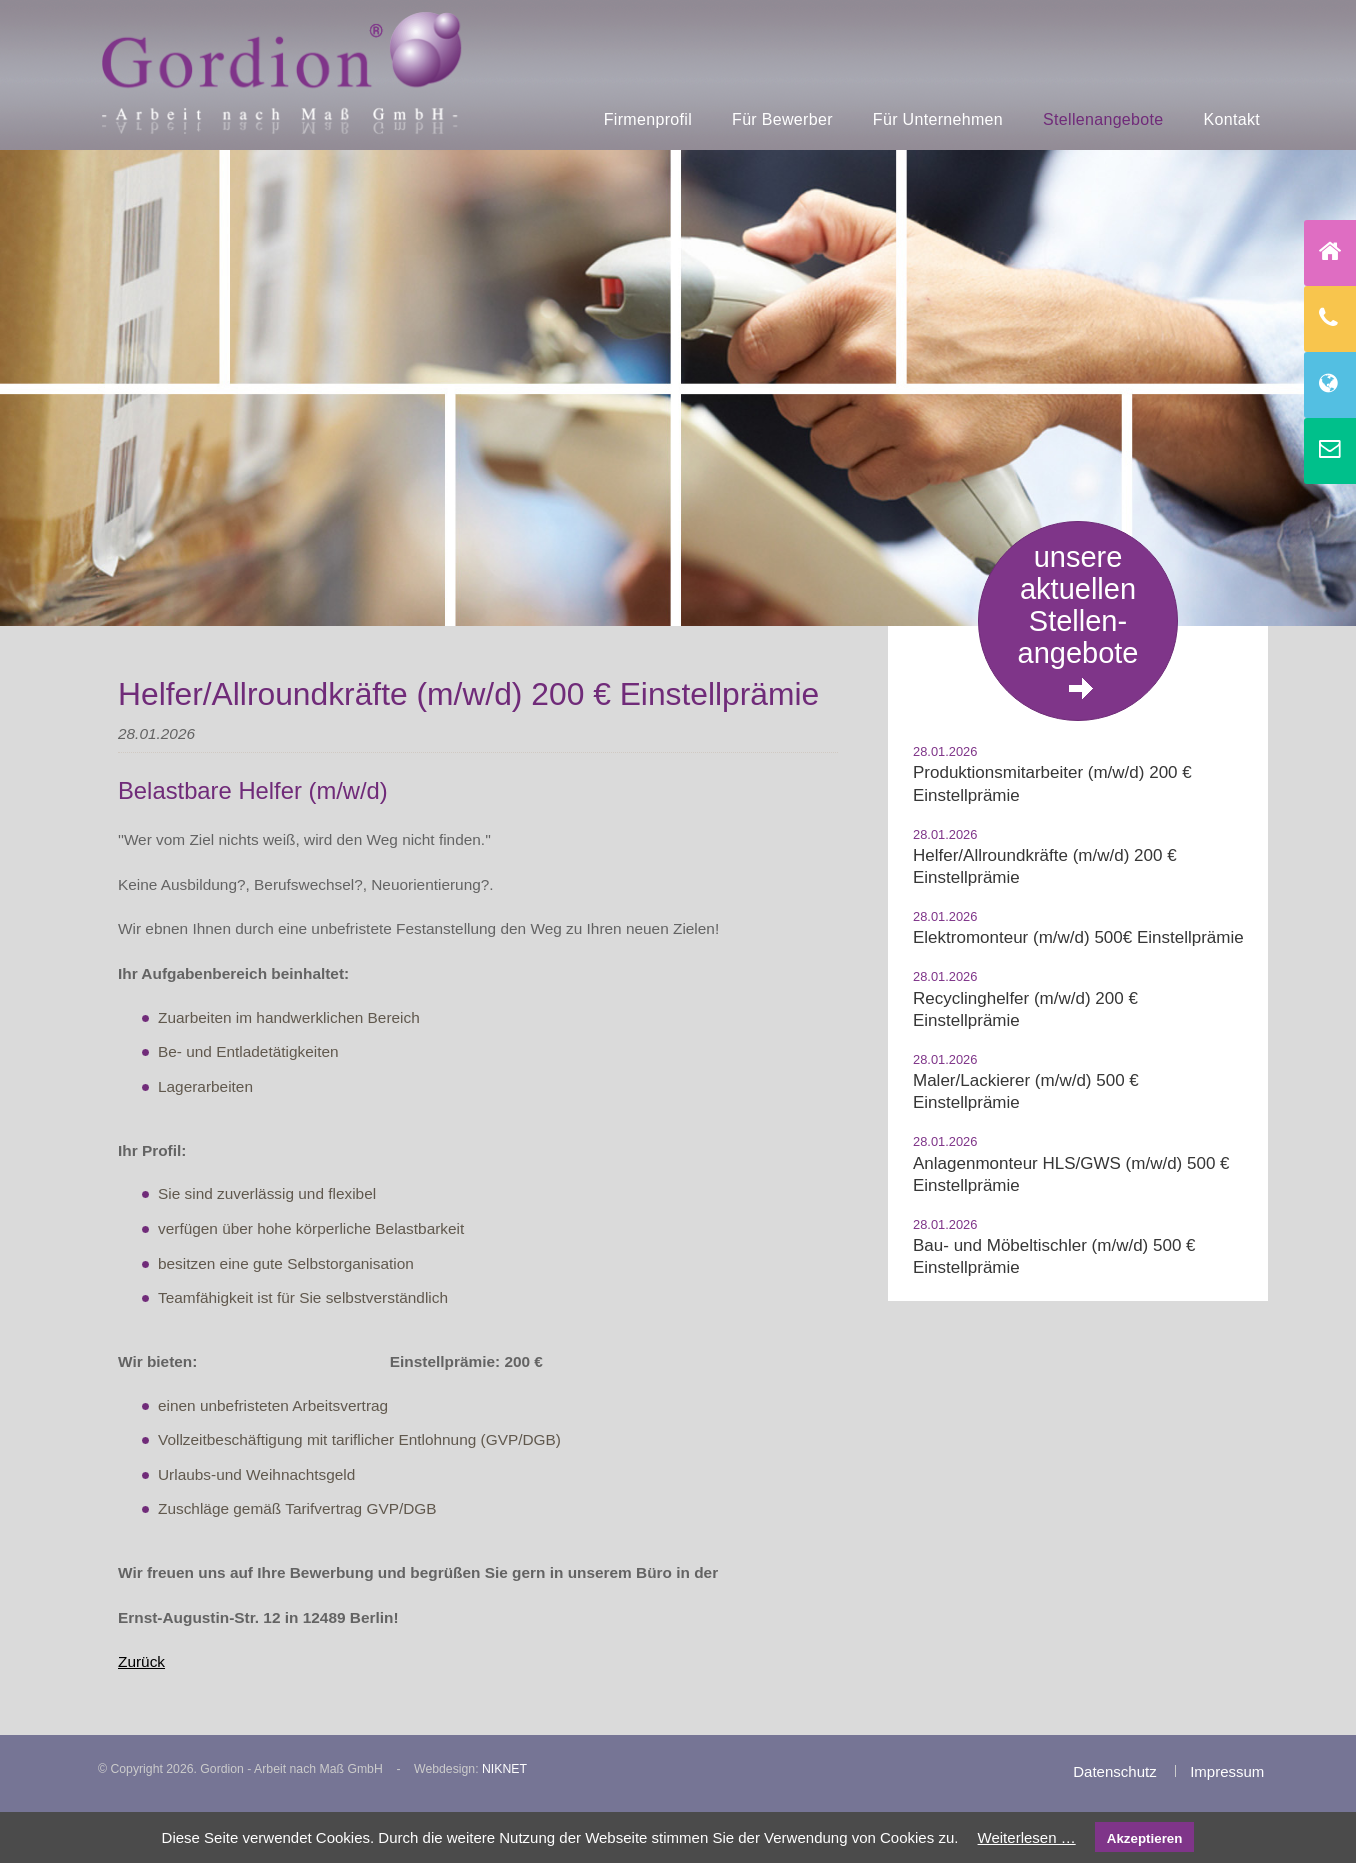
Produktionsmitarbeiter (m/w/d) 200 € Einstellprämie (1052, 783)
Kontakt (1232, 119)
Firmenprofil (648, 119)
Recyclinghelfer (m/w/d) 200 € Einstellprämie (1025, 1009)
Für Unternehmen (938, 119)
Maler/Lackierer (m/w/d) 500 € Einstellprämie (1026, 1091)
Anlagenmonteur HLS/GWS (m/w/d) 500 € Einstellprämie (1071, 1174)
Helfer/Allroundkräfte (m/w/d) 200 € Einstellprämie (1045, 866)
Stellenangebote (1103, 119)
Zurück (141, 1661)
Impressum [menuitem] (1227, 1771)
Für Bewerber (782, 119)
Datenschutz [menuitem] (1114, 1771)
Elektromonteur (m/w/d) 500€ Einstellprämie (1078, 937)
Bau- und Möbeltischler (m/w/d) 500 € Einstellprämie (1054, 1256)
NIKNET (504, 1769)
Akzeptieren (1145, 1838)
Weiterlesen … (1027, 1837)
